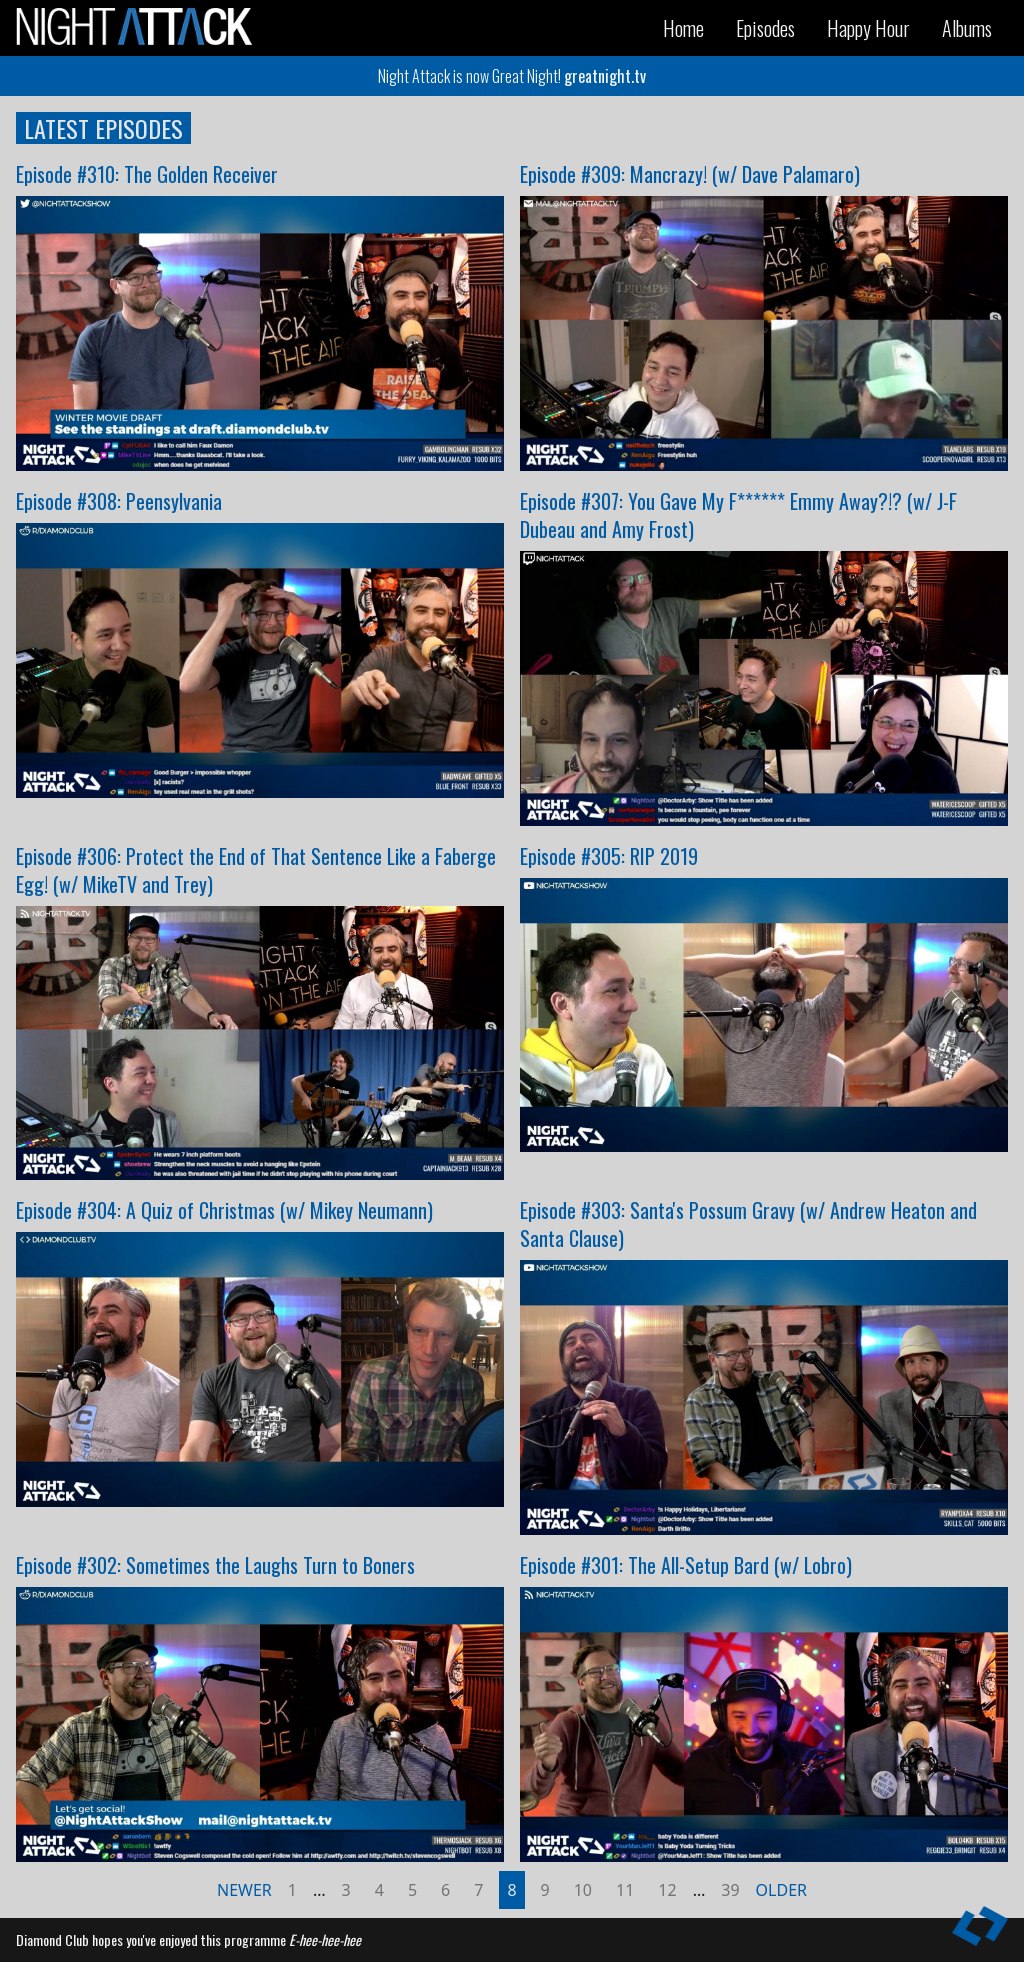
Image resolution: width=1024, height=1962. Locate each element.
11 (625, 1890)
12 (667, 1890)
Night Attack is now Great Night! (512, 76)
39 (730, 1890)
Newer (244, 1890)
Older (781, 1890)
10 (583, 1890)
